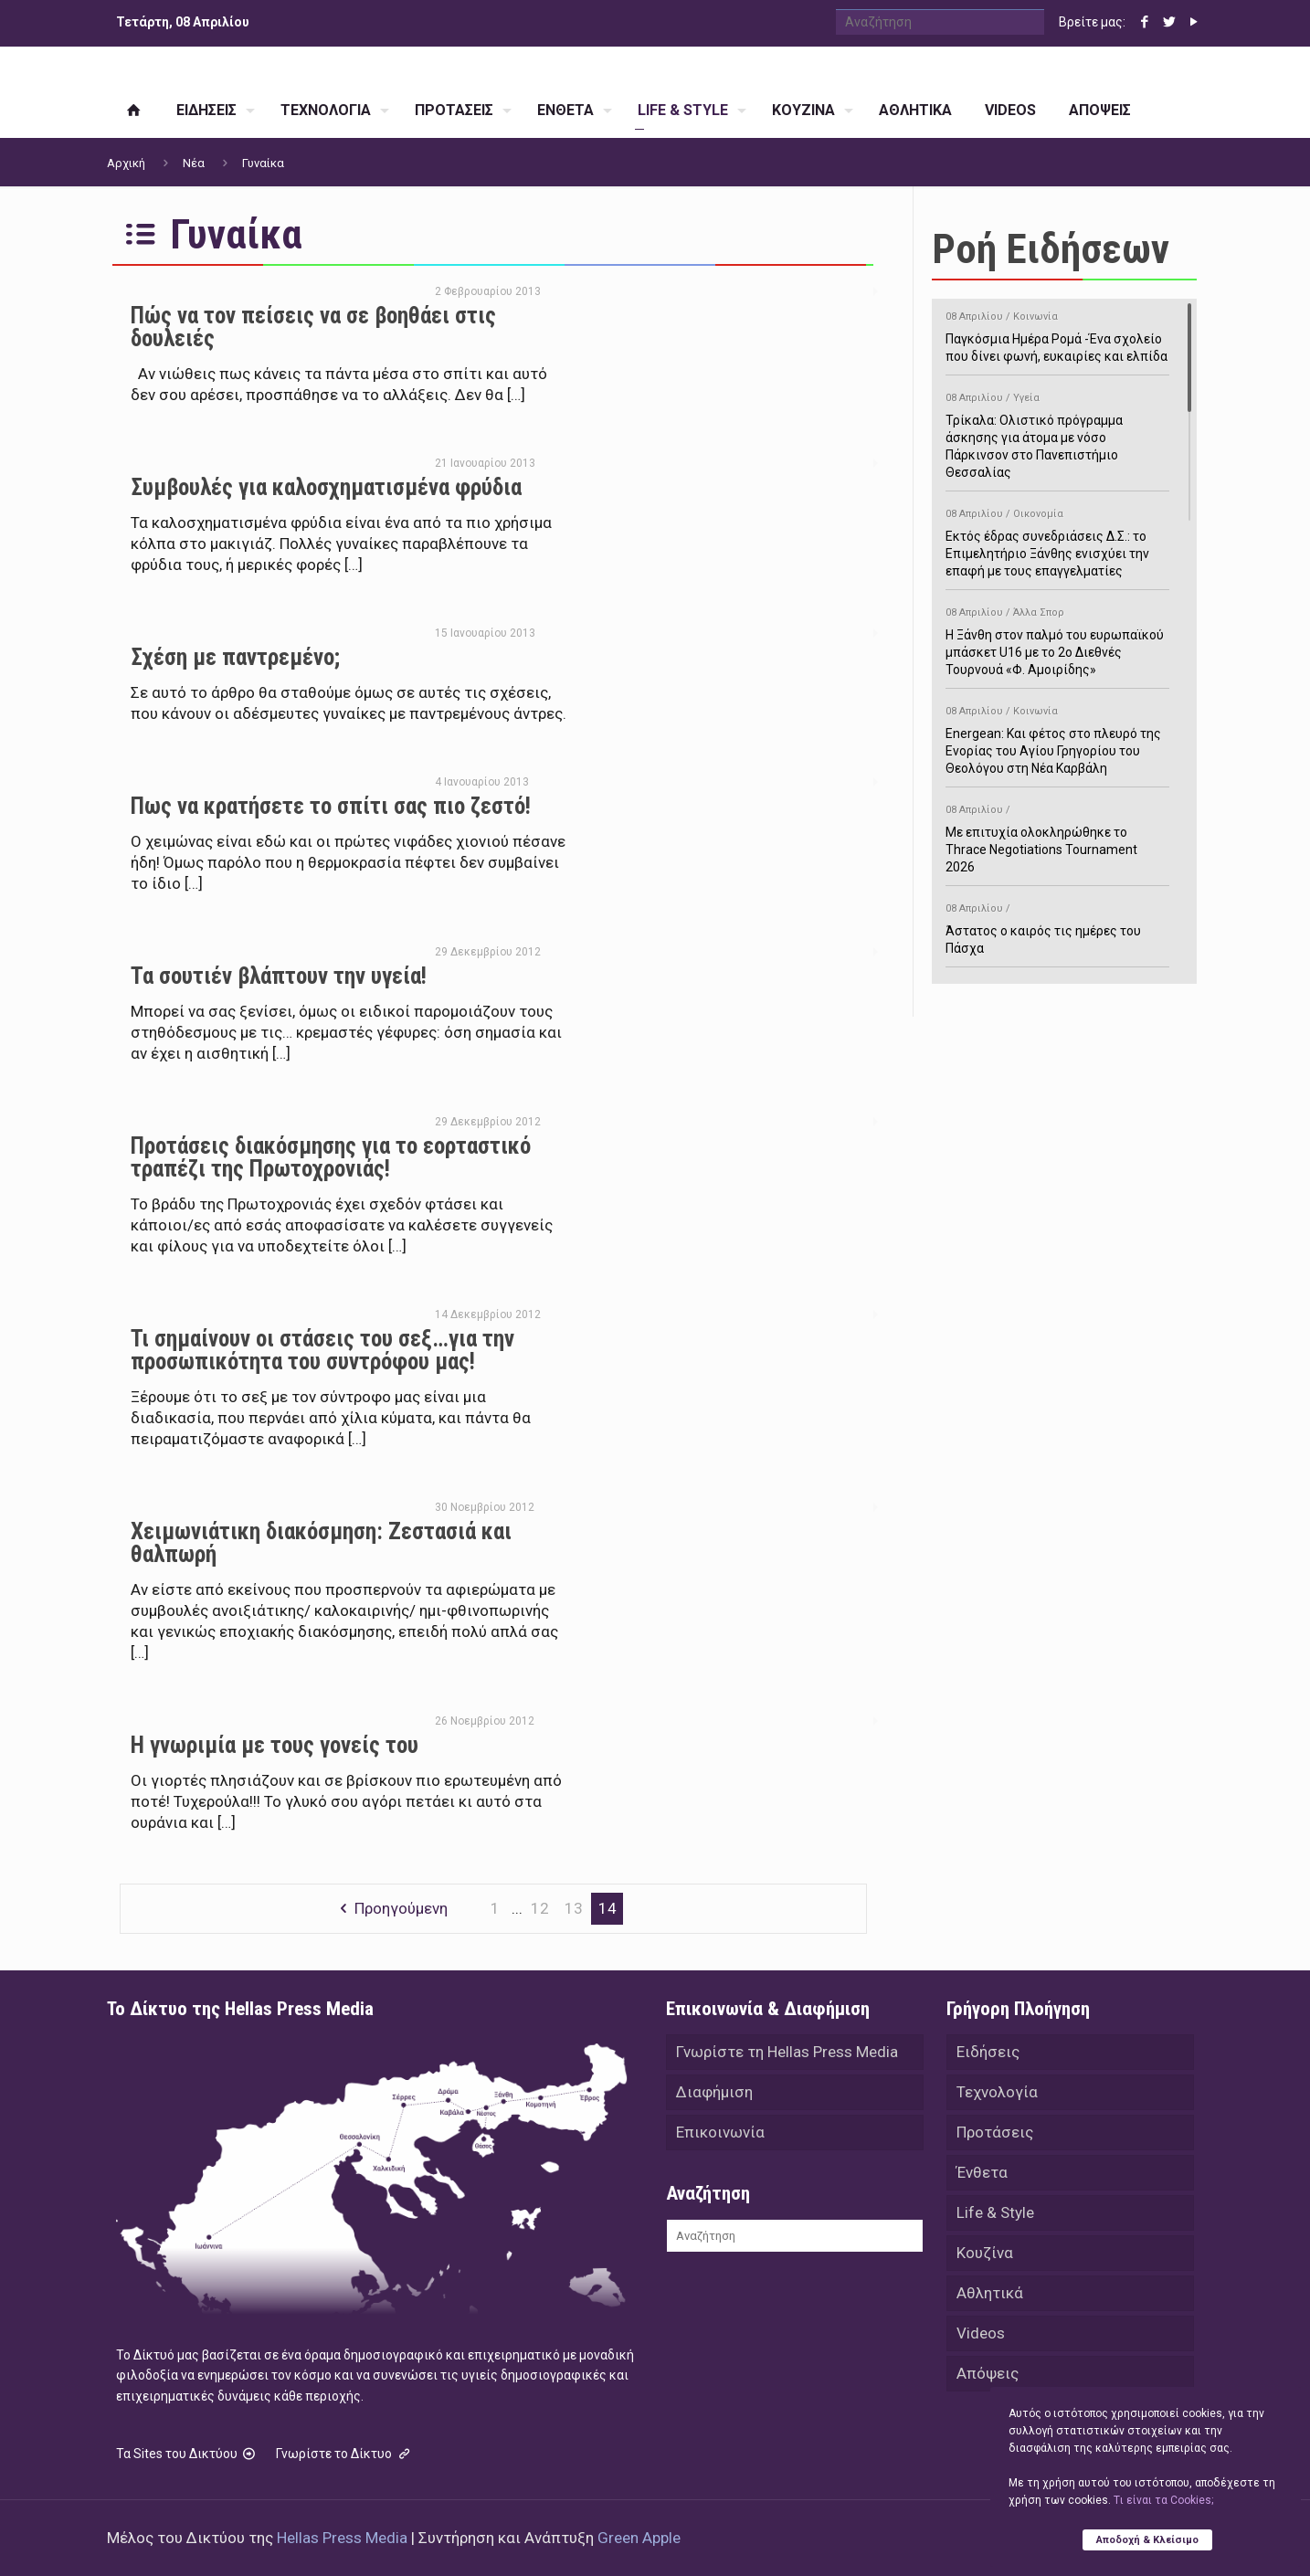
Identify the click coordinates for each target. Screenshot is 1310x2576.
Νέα (194, 163)
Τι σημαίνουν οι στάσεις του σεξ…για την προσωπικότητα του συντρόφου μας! (322, 1350)
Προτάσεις (994, 2132)
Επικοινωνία (720, 2132)
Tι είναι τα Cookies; (1163, 2500)
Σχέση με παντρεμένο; (235, 657)
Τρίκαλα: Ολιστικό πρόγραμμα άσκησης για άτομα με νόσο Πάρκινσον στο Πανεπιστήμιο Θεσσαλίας (1057, 432)
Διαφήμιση (714, 2092)
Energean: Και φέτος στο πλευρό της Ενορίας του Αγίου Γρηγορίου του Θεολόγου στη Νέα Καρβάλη (1057, 737)
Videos (980, 2333)
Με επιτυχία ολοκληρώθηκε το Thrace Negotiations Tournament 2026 (1057, 835)
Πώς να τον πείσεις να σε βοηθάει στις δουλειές (313, 327)
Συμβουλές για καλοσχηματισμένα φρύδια (326, 487)
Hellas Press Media (342, 2537)
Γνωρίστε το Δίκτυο (344, 2453)
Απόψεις (987, 2373)
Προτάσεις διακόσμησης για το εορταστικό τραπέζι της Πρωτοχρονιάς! (331, 1157)
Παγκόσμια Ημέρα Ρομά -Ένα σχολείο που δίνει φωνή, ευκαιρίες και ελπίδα (1057, 333)
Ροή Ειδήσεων (1050, 249)
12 (540, 1908)
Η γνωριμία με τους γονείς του (274, 1745)
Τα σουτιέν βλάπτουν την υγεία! (279, 976)
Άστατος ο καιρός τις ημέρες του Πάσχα (1057, 925)
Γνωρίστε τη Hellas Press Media (787, 2052)
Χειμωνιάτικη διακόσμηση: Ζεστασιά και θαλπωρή (321, 1543)
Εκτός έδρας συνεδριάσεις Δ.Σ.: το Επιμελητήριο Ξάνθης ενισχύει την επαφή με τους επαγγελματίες (1057, 539)
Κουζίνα (984, 2252)
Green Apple (639, 2537)
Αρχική (126, 163)
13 (574, 1908)
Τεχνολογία (997, 2092)
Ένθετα (982, 2172)
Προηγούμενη (390, 1908)
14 (607, 1908)
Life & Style (995, 2212)
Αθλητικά (989, 2293)
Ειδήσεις (987, 2052)
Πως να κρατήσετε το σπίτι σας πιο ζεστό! (331, 806)
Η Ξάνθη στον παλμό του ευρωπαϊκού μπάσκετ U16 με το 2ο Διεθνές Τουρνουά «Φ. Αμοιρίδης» (1057, 638)
